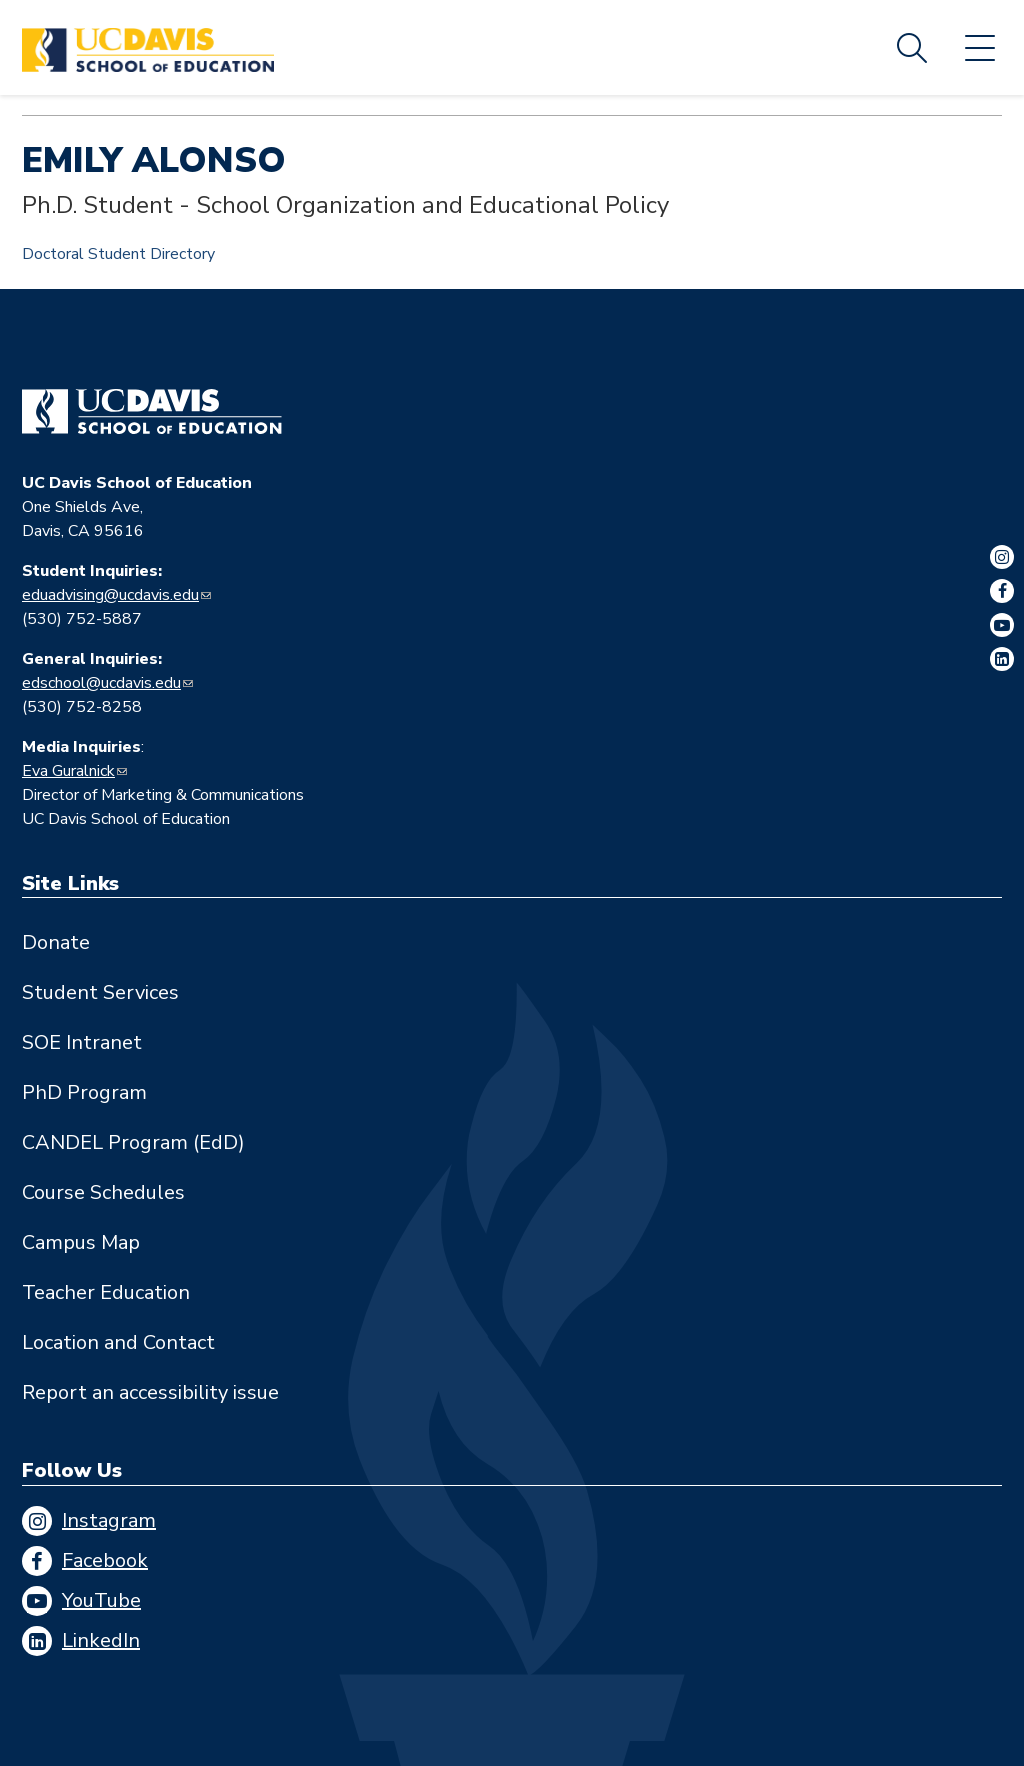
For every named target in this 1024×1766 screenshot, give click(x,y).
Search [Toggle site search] (912, 48)
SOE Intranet (82, 1042)
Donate (56, 942)
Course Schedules (103, 1192)
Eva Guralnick (68, 771)
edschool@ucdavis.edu (101, 683)
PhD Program (84, 1092)
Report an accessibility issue (150, 1392)
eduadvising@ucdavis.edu (110, 595)
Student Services (100, 992)
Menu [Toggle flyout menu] (980, 48)
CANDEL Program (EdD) (133, 1142)
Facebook (105, 1560)
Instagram (109, 1520)
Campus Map (81, 1242)
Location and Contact (118, 1342)
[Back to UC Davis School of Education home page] (148, 47)
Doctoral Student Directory (118, 254)
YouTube (101, 1600)
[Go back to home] (152, 412)
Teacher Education (106, 1292)
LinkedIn (101, 1640)
